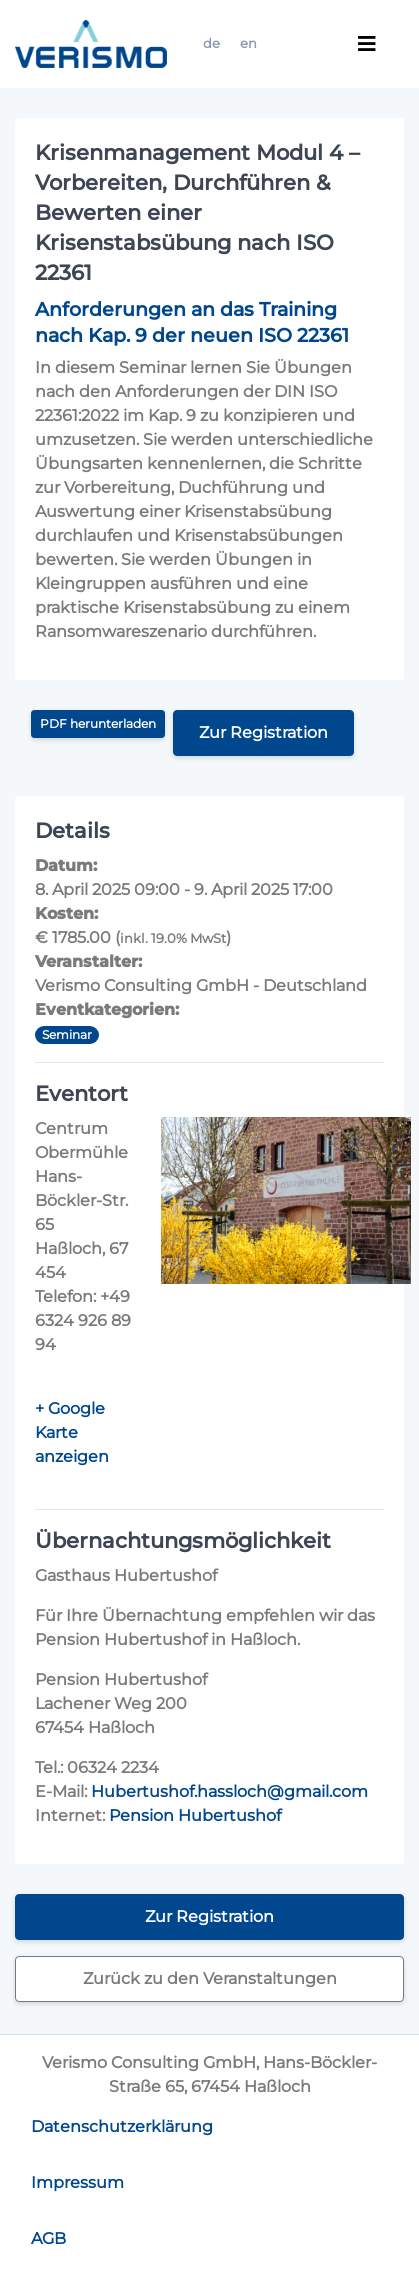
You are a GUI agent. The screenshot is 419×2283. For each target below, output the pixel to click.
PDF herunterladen (98, 723)
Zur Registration (263, 732)
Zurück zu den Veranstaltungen (210, 1978)
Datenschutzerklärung (122, 2126)
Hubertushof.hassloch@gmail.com (229, 1791)
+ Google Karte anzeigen (72, 1432)
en (248, 43)
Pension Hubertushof (195, 1815)
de (211, 43)
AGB (48, 2238)
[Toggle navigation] (367, 44)
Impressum (77, 2182)
